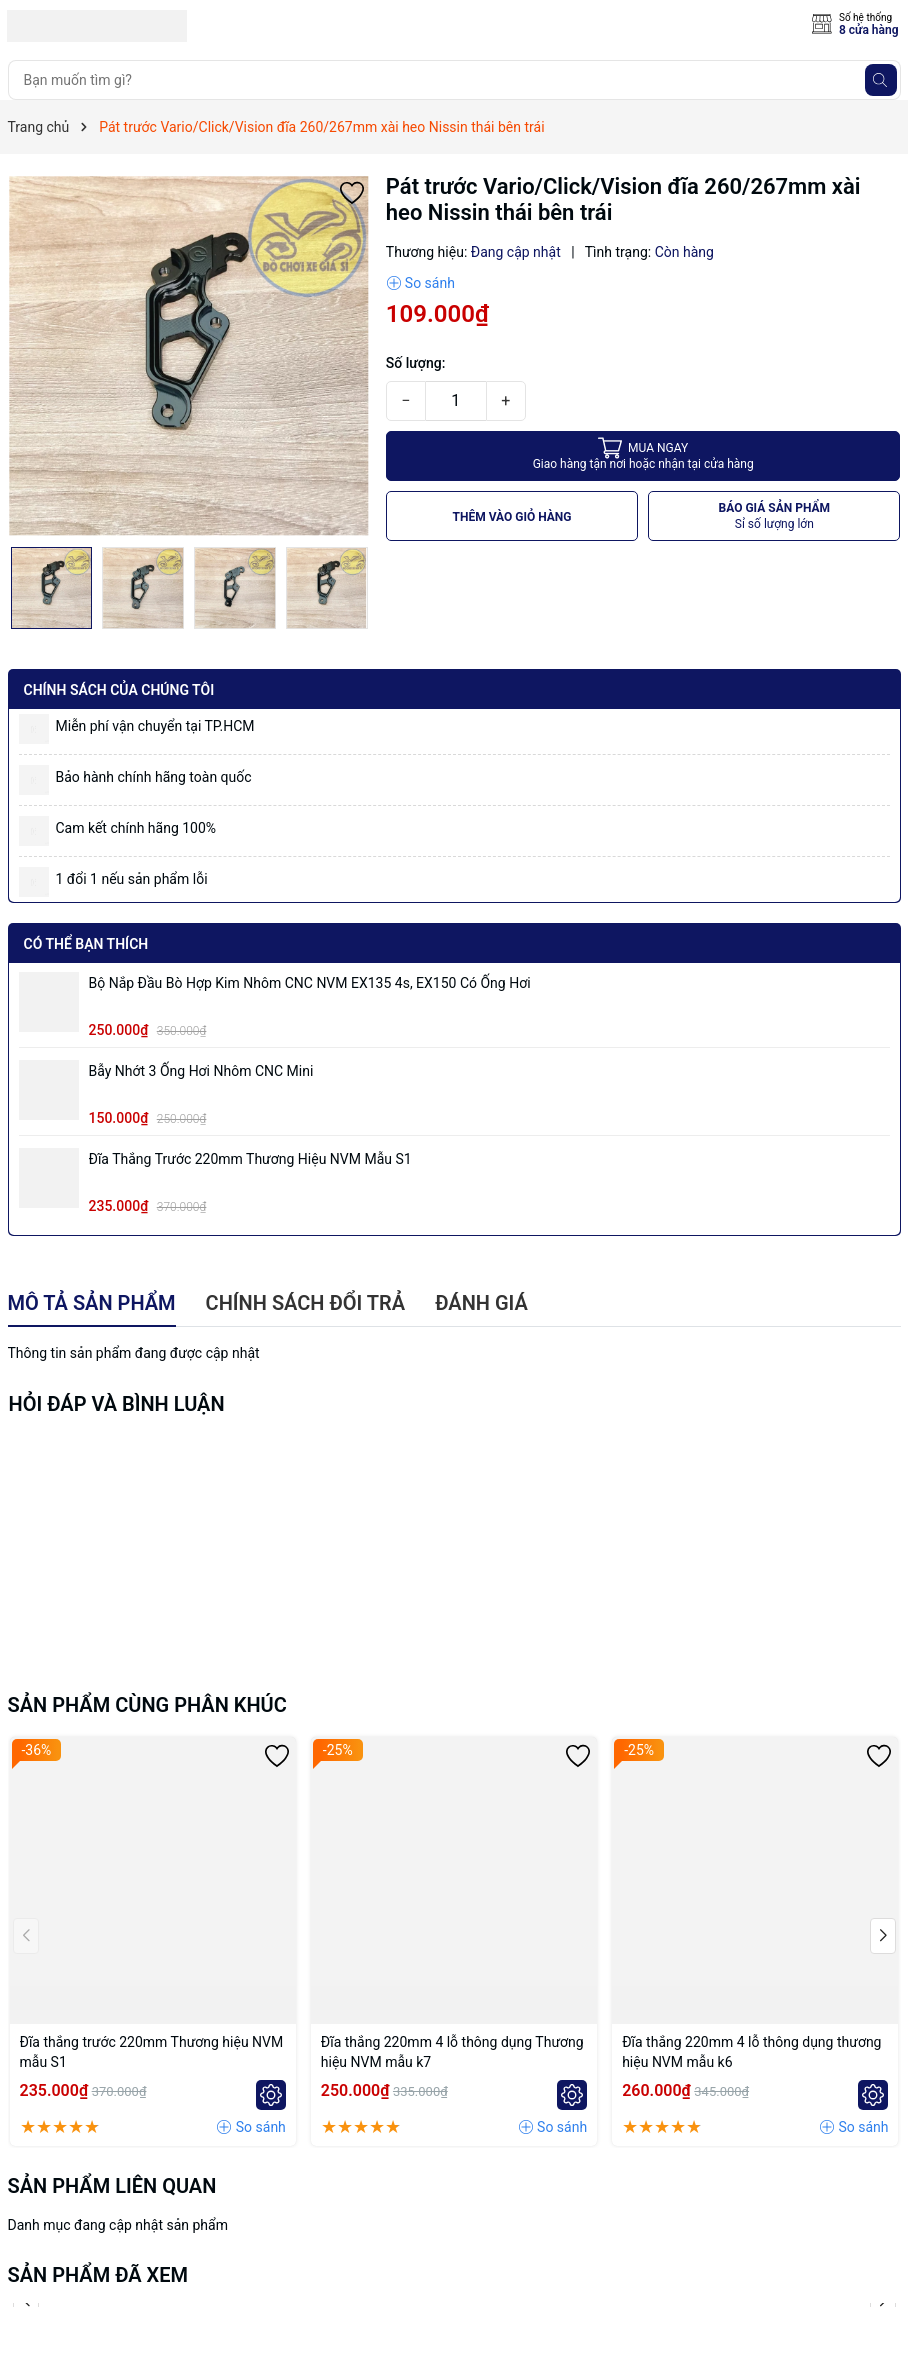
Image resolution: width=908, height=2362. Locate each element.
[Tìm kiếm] (881, 80)
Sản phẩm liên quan (112, 2186)
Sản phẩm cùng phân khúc (147, 1705)
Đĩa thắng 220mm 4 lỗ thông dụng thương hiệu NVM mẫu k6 (751, 2052)
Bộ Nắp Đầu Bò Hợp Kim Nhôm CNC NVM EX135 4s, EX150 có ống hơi (310, 983)
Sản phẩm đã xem (98, 2275)
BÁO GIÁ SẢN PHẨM (775, 516)
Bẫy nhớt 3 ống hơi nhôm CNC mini (201, 1071)
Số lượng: (416, 363)
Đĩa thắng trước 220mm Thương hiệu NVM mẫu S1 (250, 1159)
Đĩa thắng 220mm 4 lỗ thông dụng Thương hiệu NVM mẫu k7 (452, 2052)
